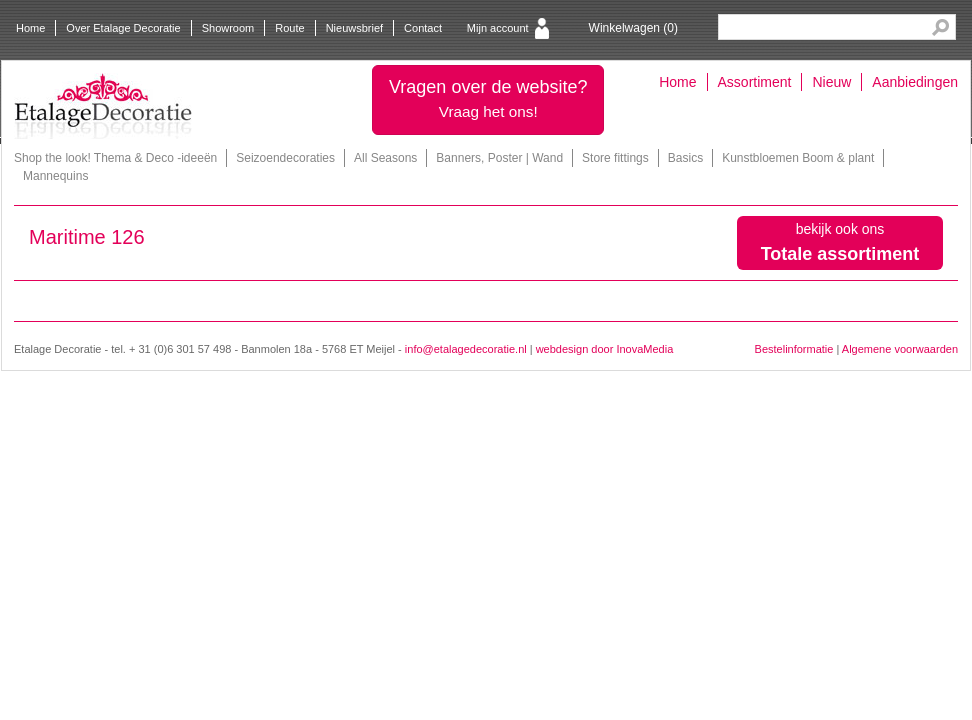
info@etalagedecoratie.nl (466, 349)
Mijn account (498, 28)
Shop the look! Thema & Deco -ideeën (115, 158)
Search (940, 27)
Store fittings (615, 158)
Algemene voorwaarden (900, 349)
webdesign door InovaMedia (605, 349)
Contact (423, 28)
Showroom (228, 28)
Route (289, 28)
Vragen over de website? (488, 98)
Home (30, 28)
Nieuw (831, 82)
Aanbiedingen (915, 82)
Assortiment (755, 82)
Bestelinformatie (794, 349)
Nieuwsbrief (354, 28)
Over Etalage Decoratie (123, 28)
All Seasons (385, 158)
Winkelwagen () (633, 28)
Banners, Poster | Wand (499, 158)
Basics (685, 158)
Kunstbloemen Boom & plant (798, 158)
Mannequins (55, 176)
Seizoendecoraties (285, 158)
